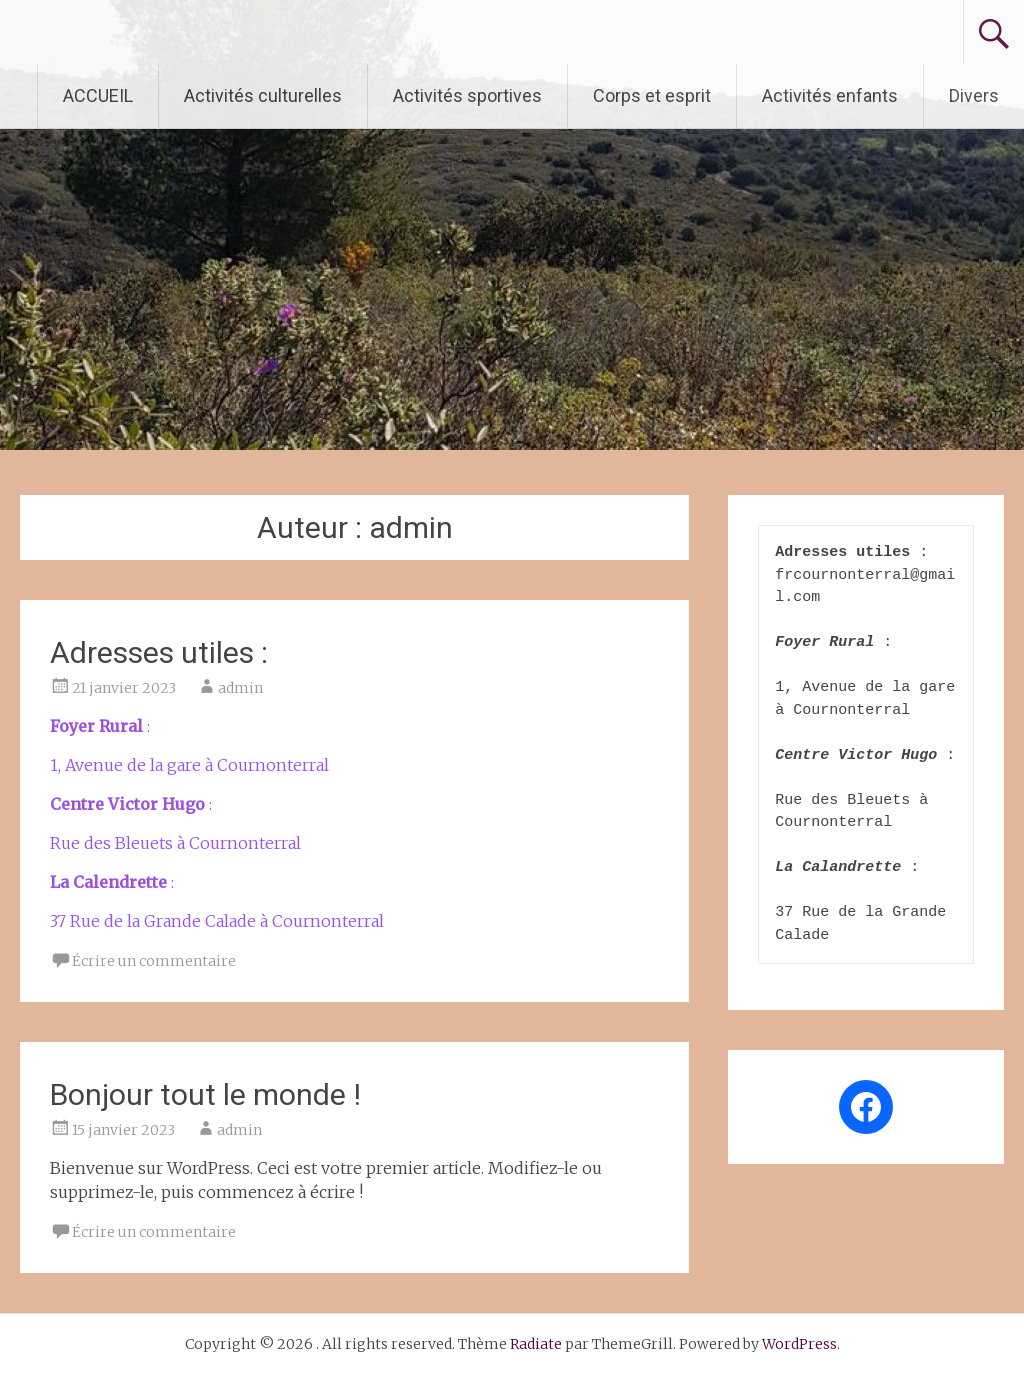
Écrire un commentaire (154, 961)
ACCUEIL (98, 95)
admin (240, 688)
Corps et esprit (652, 95)
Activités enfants (830, 95)
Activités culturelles (263, 95)
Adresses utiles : (159, 652)
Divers (974, 95)
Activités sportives (467, 95)
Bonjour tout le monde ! (205, 1094)
